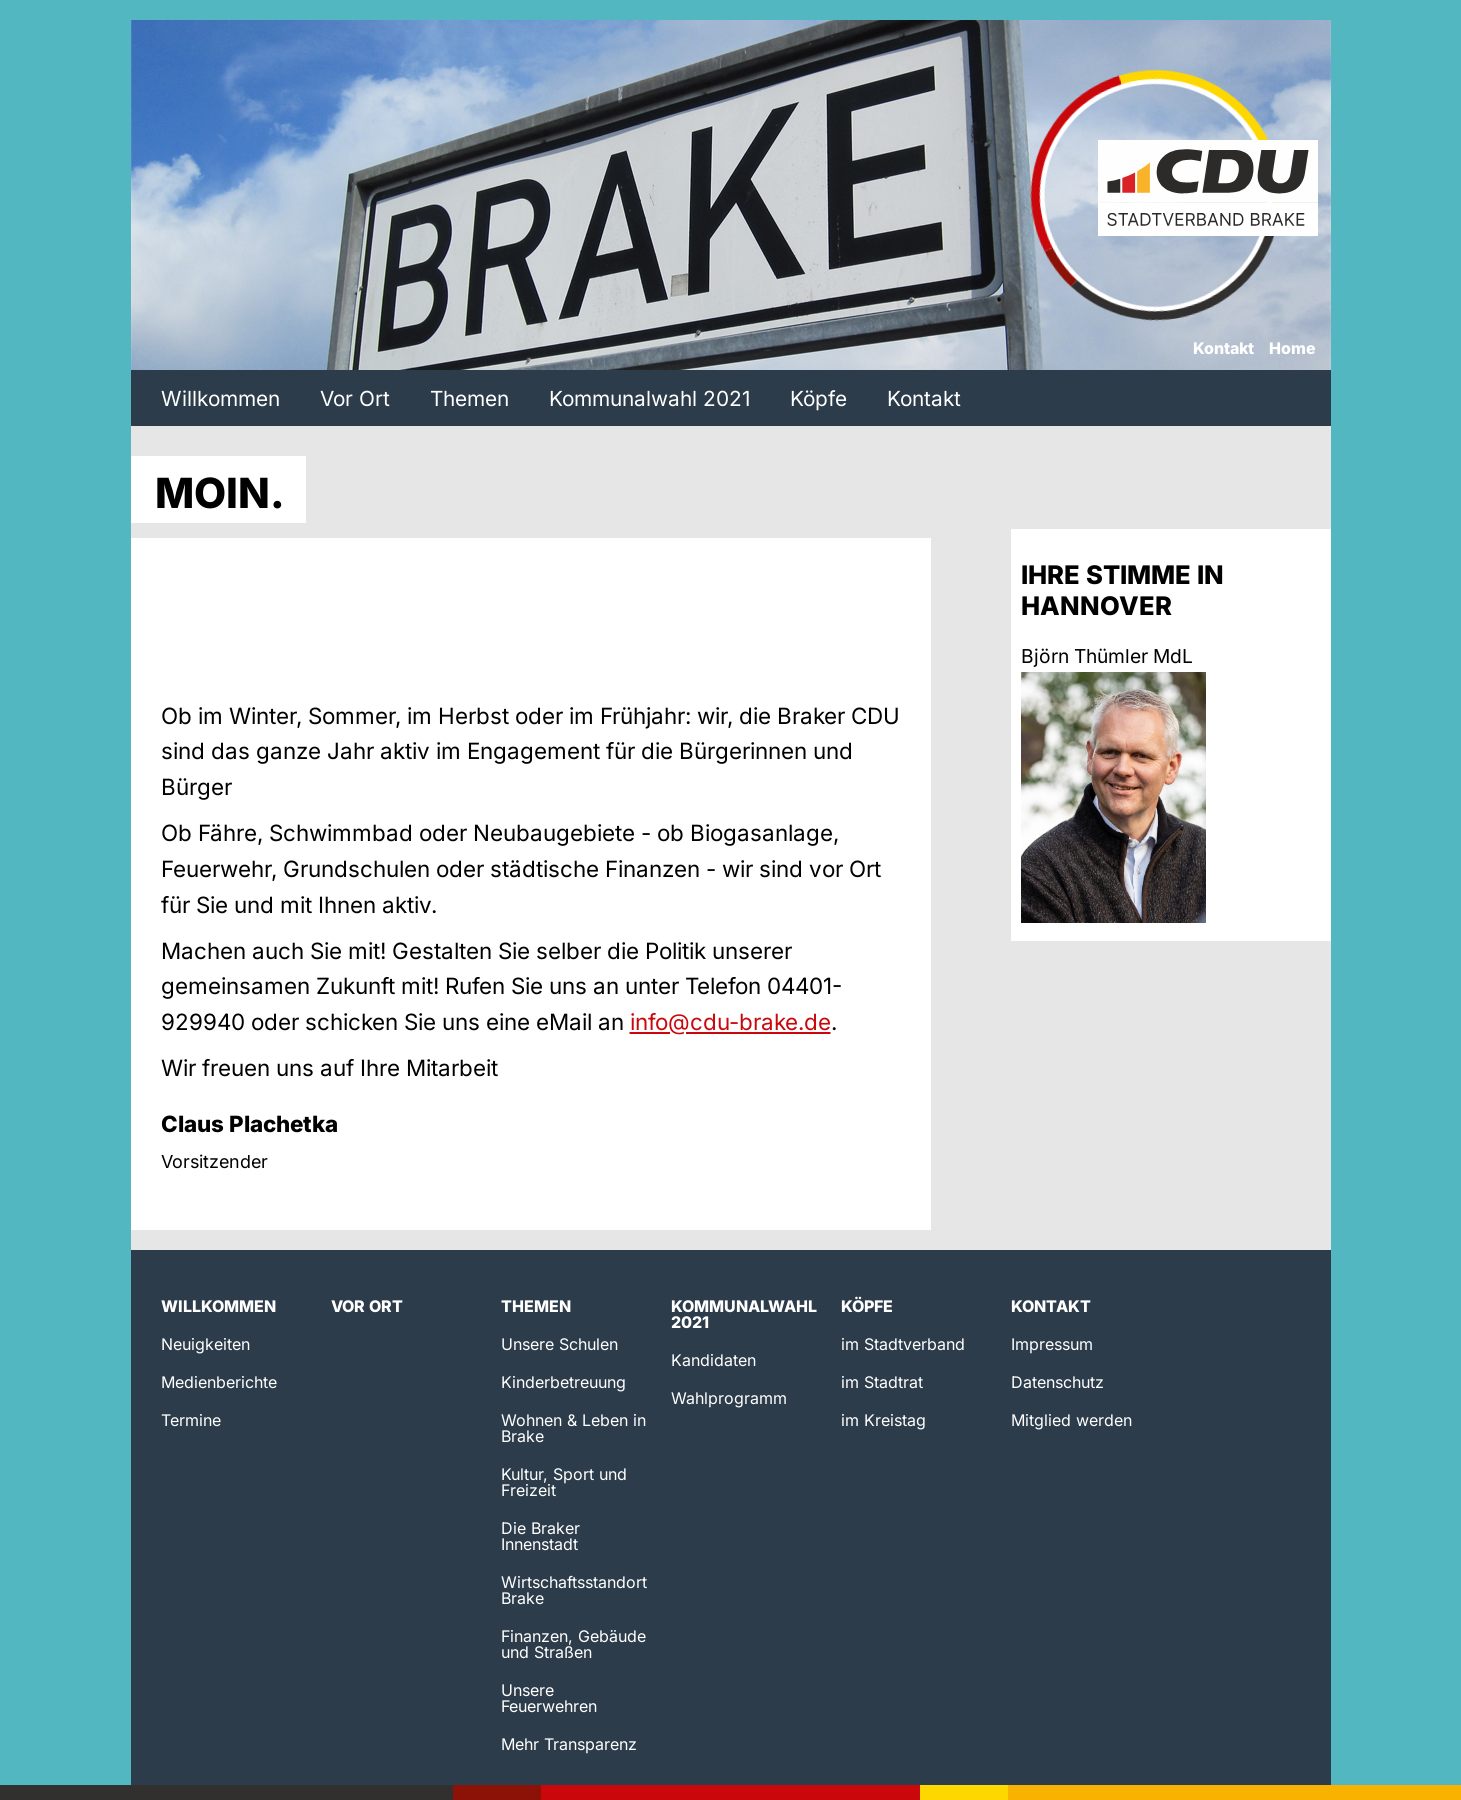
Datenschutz (1057, 1382)
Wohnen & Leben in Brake (573, 1428)
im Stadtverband (903, 1344)
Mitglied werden (1071, 1420)
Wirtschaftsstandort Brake (574, 1590)
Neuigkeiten (205, 1344)
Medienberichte (219, 1382)
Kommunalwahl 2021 (649, 398)
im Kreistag (883, 1420)
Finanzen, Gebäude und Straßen (573, 1644)
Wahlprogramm (729, 1398)
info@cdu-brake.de (730, 1021)
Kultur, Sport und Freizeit (564, 1482)
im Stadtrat (882, 1382)
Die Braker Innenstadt (540, 1536)
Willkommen (220, 398)
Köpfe (818, 398)
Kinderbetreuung (563, 1382)
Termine (191, 1420)
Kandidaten (713, 1360)
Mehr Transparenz (569, 1744)
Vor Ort (355, 398)
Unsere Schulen (559, 1344)
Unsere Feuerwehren (549, 1698)
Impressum (1052, 1344)
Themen (469, 398)
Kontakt (1223, 349)
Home (1292, 349)
